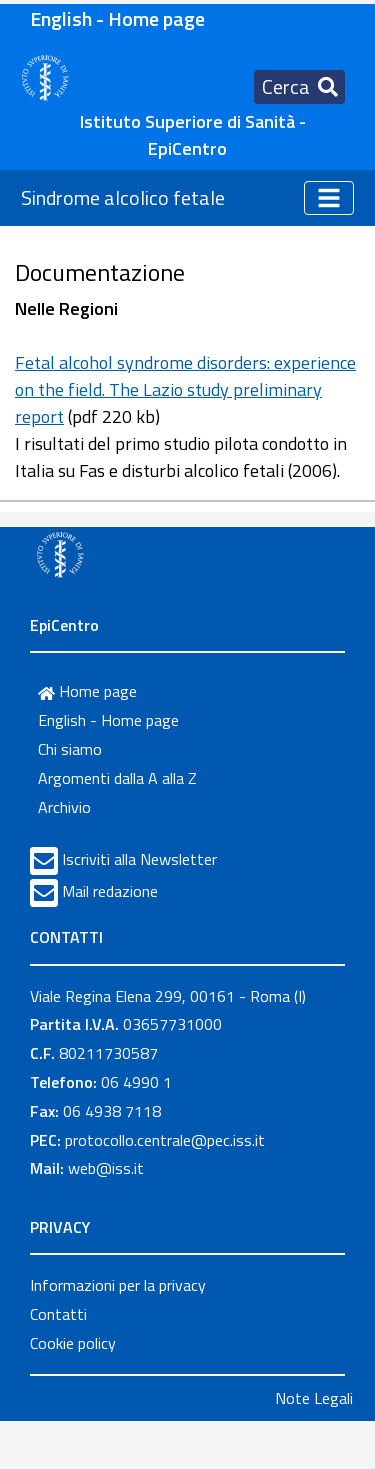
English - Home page (117, 18)
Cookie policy (73, 1343)
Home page (87, 691)
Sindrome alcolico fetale (123, 197)
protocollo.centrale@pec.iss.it (165, 1140)
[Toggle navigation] (299, 87)
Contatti (58, 1314)
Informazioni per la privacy (118, 1285)
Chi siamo (70, 749)
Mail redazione (110, 891)
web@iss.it (106, 1168)
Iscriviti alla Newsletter (139, 859)
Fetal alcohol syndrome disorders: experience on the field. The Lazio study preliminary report (185, 389)
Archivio (64, 807)
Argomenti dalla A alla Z (117, 778)
